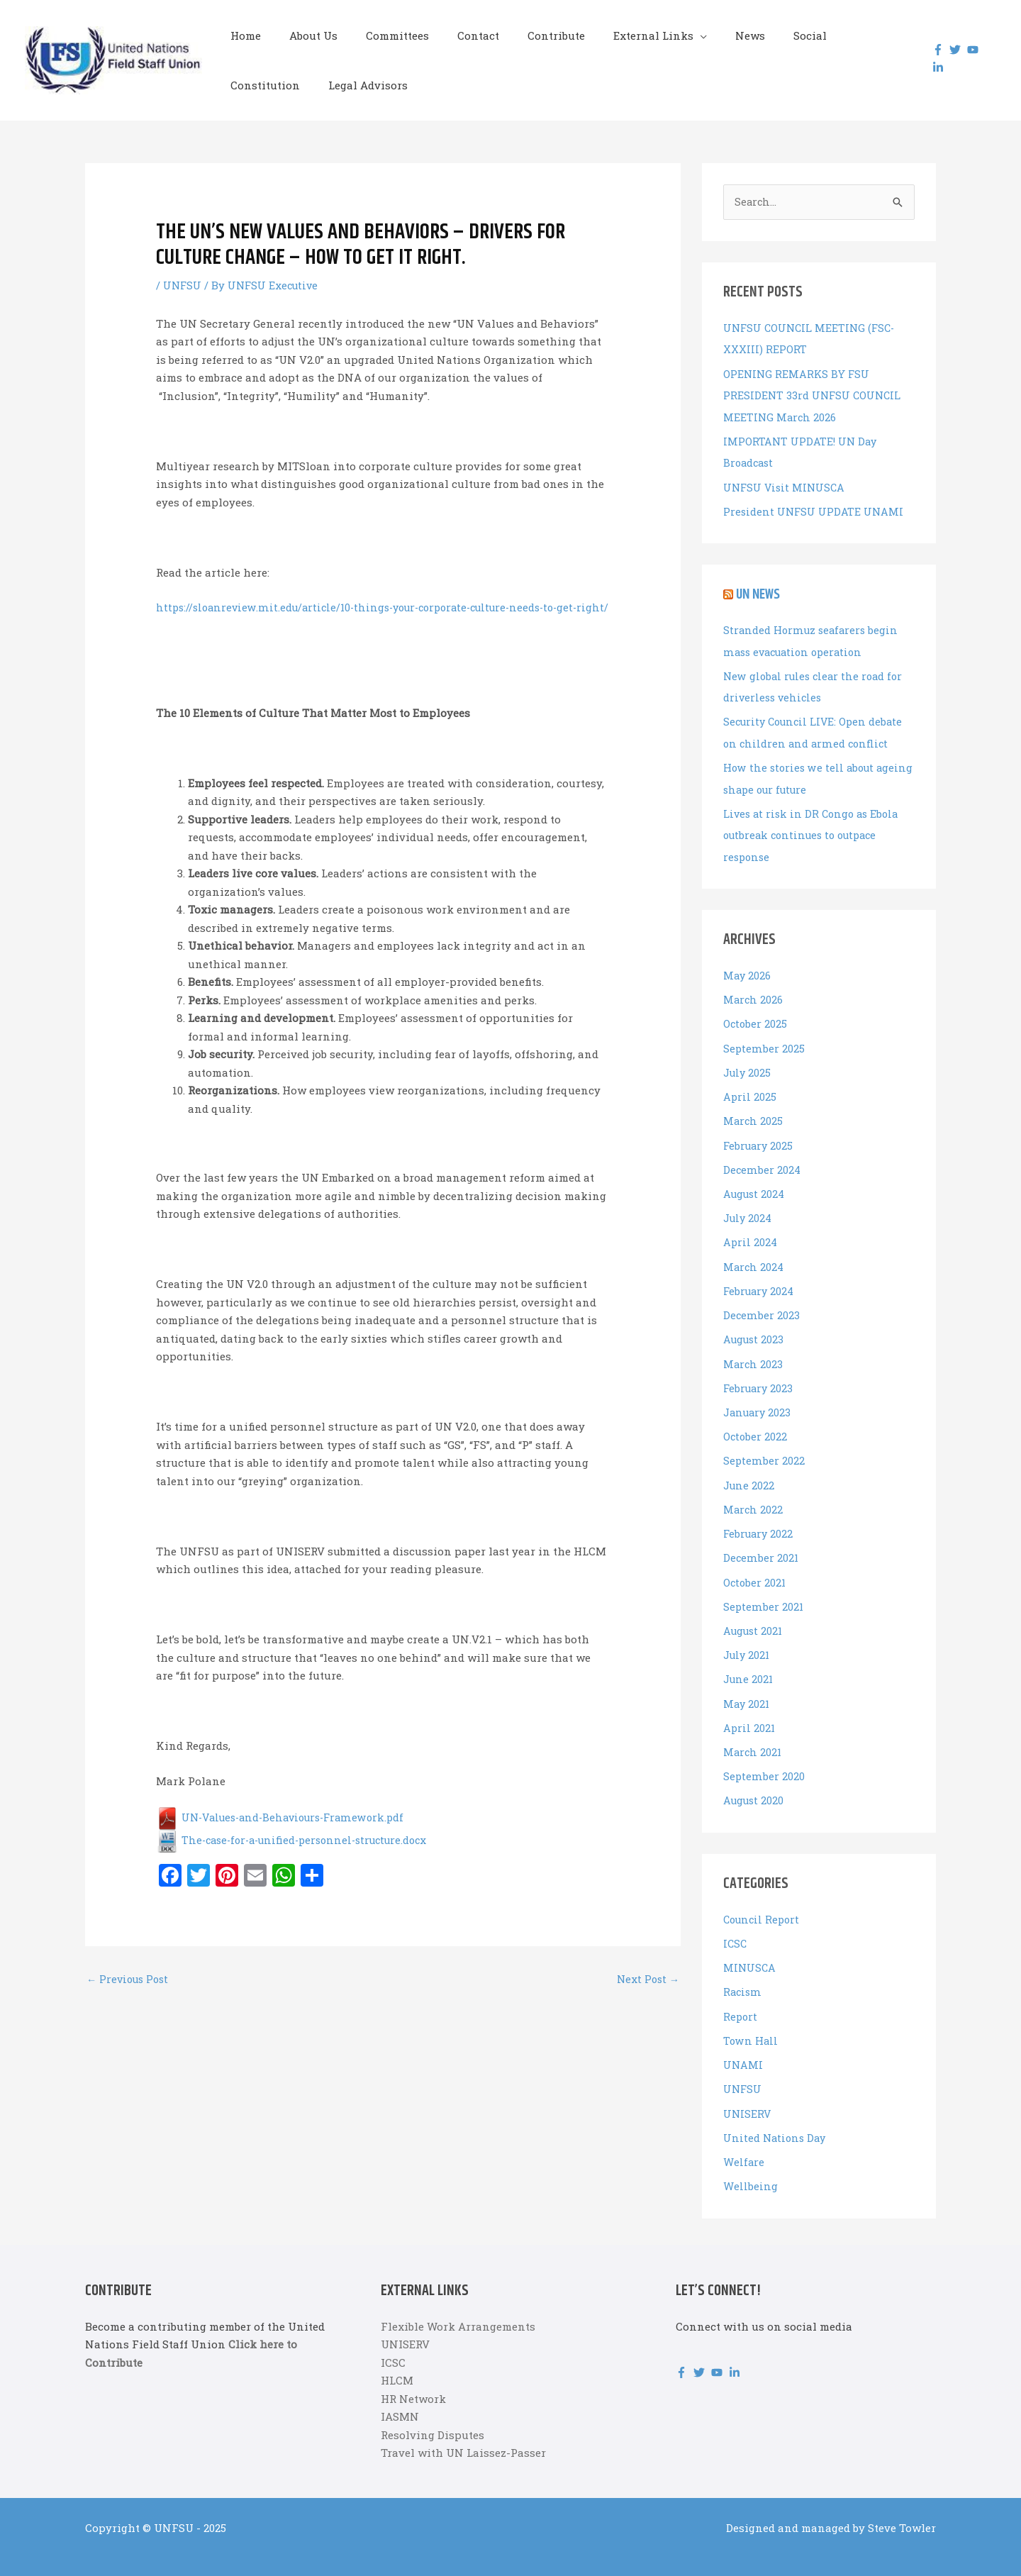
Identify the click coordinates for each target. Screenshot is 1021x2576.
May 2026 (747, 969)
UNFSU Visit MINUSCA (786, 486)
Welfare (743, 2141)
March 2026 (753, 994)
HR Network (413, 2377)
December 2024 (761, 1161)
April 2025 (750, 1089)
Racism (742, 1974)
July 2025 (748, 1065)
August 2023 (754, 1328)
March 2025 (753, 1113)
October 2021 (755, 1568)
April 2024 (751, 1233)
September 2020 (763, 1760)
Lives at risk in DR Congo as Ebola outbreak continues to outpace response (814, 829)
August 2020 (754, 1783)
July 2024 (748, 1208)
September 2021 (763, 1591)
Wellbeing (750, 2165)
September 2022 (763, 1448)
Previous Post (130, 1998)
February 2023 (759, 1377)
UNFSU (183, 285)
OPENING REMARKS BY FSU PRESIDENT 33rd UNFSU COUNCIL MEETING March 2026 (814, 395)
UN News (760, 592)
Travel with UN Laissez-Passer (463, 2431)
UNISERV (747, 2093)
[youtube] (969, 49)
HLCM (397, 2359)
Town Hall (751, 2021)
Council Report (763, 1901)
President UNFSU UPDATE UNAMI (814, 509)
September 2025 (763, 1041)
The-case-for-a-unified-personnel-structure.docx (299, 1858)
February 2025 (759, 1137)
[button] (661, 35)
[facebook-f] (934, 49)
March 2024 (754, 1257)
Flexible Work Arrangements (458, 2305)
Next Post (646, 1998)
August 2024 (755, 1185)
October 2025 (755, 1017)
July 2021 (747, 1640)
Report (741, 1997)
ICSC (735, 1926)
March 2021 (753, 1735)
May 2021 (747, 1687)
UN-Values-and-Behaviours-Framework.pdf (286, 1835)
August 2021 (754, 1616)
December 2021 (760, 1544)
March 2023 (753, 1352)
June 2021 (749, 1664)
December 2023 (761, 1304)
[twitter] (951, 49)
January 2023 (758, 1400)
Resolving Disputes (432, 2413)
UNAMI (743, 2045)
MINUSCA (750, 1950)
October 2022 (755, 1424)
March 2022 (753, 1496)
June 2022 (749, 1472)
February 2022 (759, 1520)
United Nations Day (776, 2117)
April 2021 (749, 1711)
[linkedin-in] (934, 67)
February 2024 (760, 1281)
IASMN (400, 2395)
